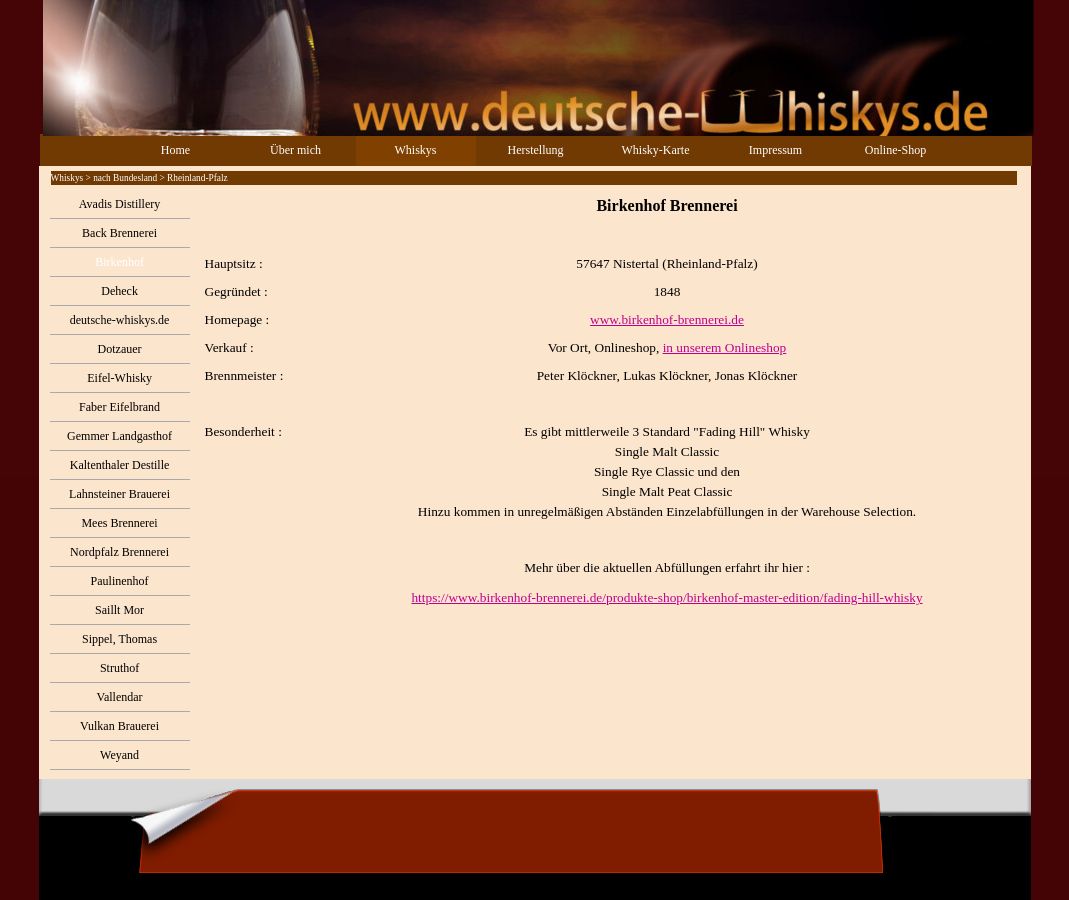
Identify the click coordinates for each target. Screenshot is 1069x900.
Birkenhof (119, 262)
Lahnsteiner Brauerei (119, 494)
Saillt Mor (119, 610)
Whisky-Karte (656, 150)
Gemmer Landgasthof (119, 436)
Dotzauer (120, 349)
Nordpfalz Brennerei (119, 552)
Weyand (119, 755)
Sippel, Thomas (119, 639)
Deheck (119, 291)
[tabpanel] (610, 402)
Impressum (775, 150)
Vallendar (120, 697)
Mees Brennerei (119, 523)
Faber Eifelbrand (119, 407)
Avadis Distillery (119, 204)
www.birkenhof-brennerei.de (667, 319)
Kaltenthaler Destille (120, 465)
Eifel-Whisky (119, 378)
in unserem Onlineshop (725, 347)
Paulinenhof (120, 581)
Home (175, 150)
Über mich (295, 150)
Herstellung (536, 150)
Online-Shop (895, 150)
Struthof (119, 668)
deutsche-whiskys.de (120, 320)
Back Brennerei (119, 233)
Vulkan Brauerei (119, 726)
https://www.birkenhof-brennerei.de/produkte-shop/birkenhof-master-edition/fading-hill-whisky (666, 597)
